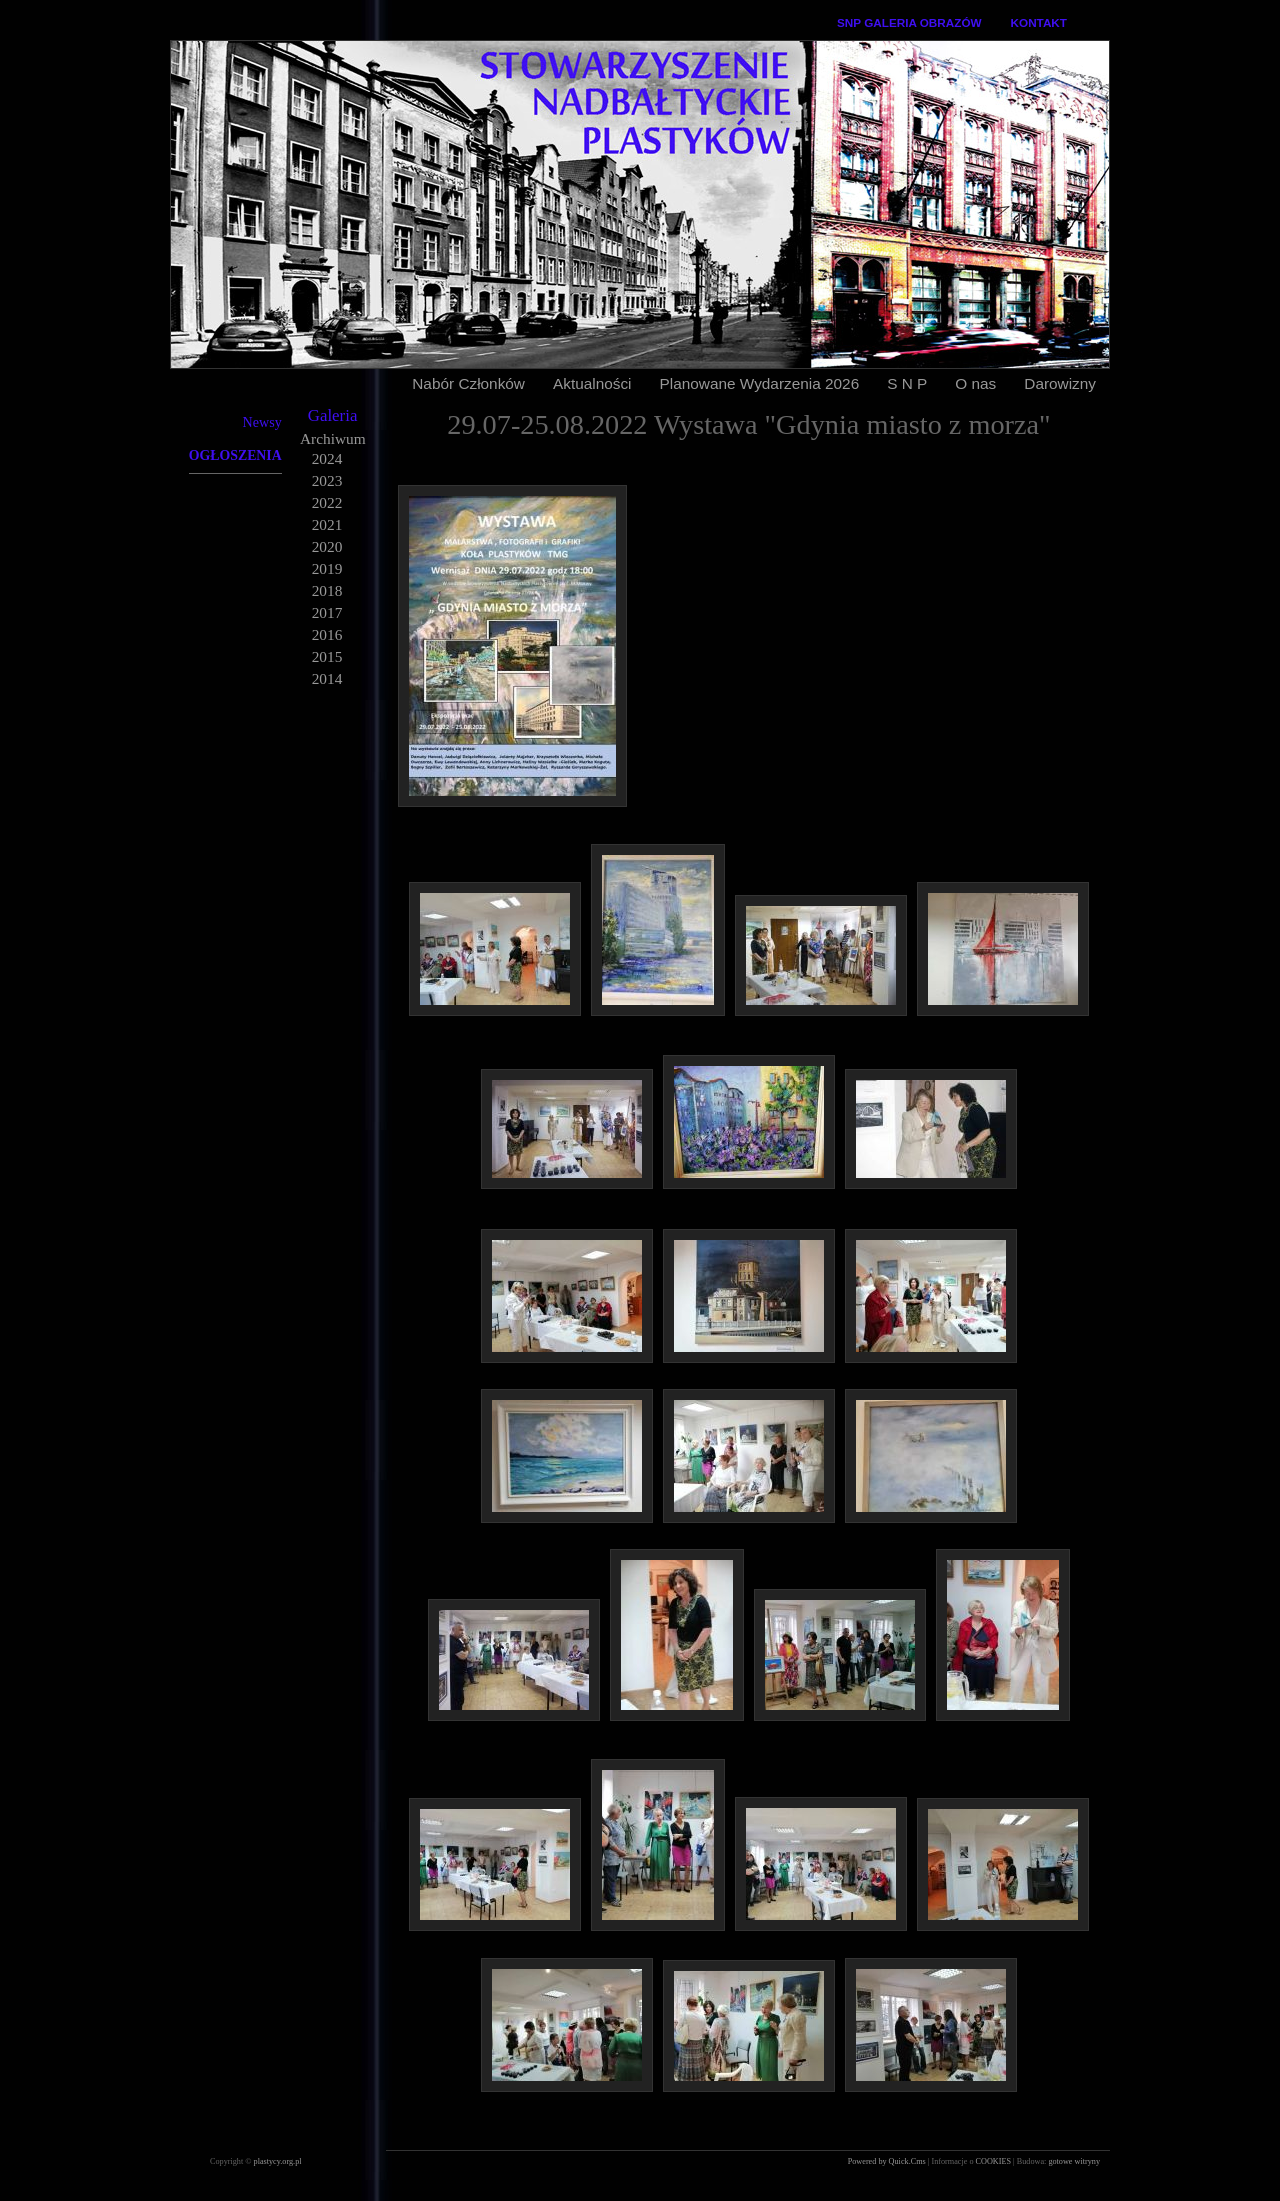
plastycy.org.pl (278, 2161)
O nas (975, 383)
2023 (327, 480)
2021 (327, 524)
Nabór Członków (468, 383)
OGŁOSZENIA (235, 455)
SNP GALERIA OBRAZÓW (909, 22)
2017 (327, 612)
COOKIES (995, 2161)
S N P (907, 383)
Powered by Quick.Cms (888, 2161)
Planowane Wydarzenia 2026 (760, 383)
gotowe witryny (1074, 2161)
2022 (327, 502)
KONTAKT (1039, 22)
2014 (327, 678)
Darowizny (1060, 383)
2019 (327, 568)
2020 (327, 546)
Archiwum (333, 438)
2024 (327, 458)
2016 (327, 634)
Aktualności (592, 383)
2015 (327, 656)
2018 (327, 590)
